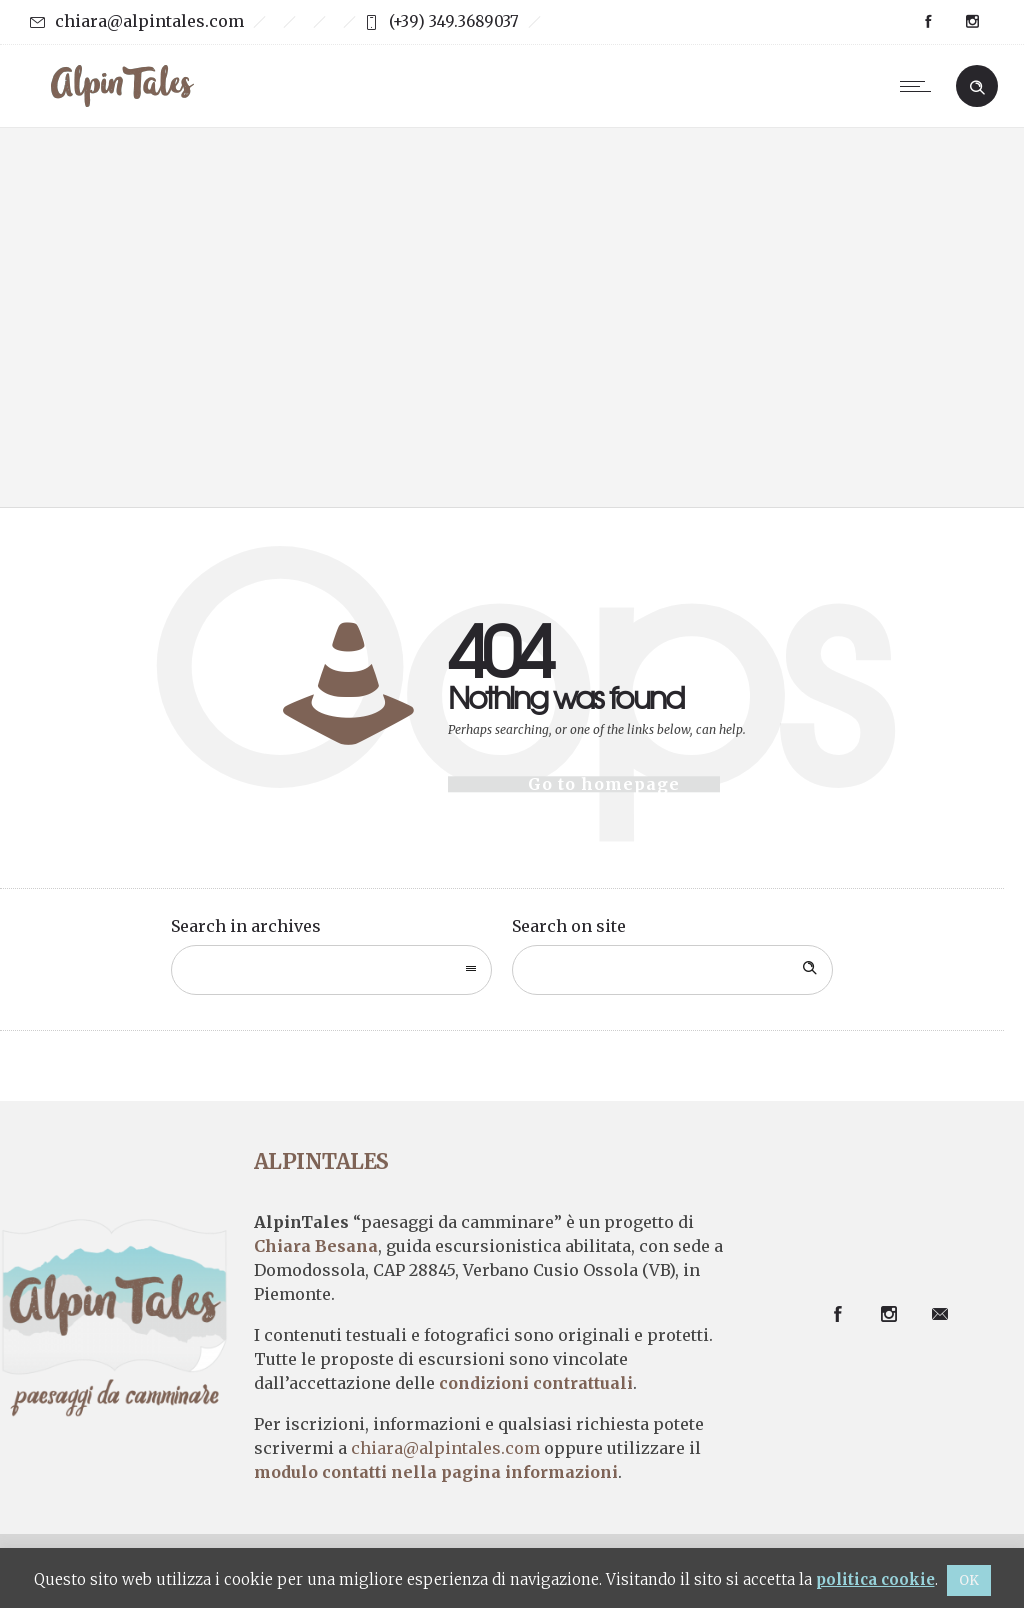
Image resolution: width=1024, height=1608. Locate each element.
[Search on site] (672, 970)
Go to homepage (604, 784)
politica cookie (875, 1579)
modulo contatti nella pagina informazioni (436, 1472)
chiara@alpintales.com (149, 21)
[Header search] (977, 85)
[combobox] (331, 970)
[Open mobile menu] (920, 86)
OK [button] (969, 1580)
